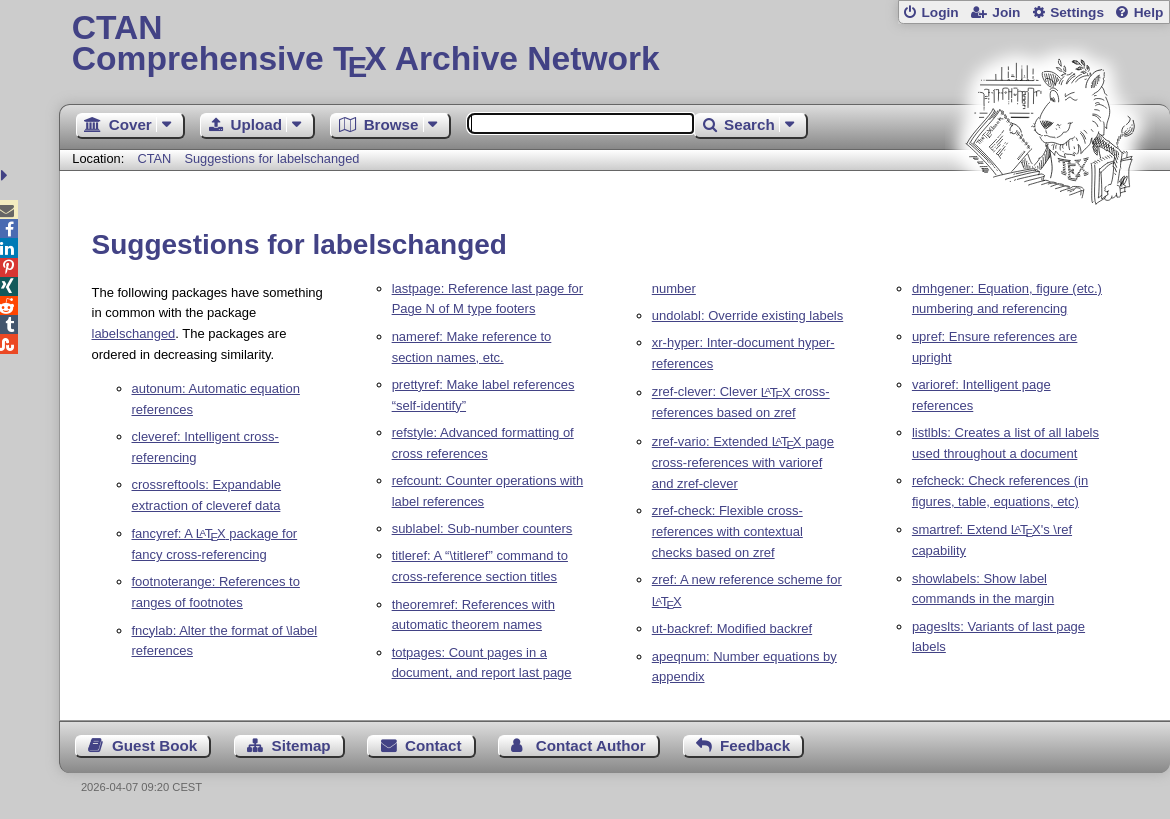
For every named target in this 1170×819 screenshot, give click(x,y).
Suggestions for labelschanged (271, 158)
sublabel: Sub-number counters (482, 528)
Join (1006, 12)
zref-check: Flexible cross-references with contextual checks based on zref (727, 531)
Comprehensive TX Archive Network (614, 45)
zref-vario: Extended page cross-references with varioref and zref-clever (743, 462)
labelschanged (134, 333)
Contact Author (591, 745)
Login (939, 12)
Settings (1077, 12)
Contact (433, 745)
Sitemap (301, 745)
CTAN (154, 158)
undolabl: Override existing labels (748, 315)
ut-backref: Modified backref (732, 628)
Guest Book (154, 745)
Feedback (755, 745)
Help (1149, 12)
